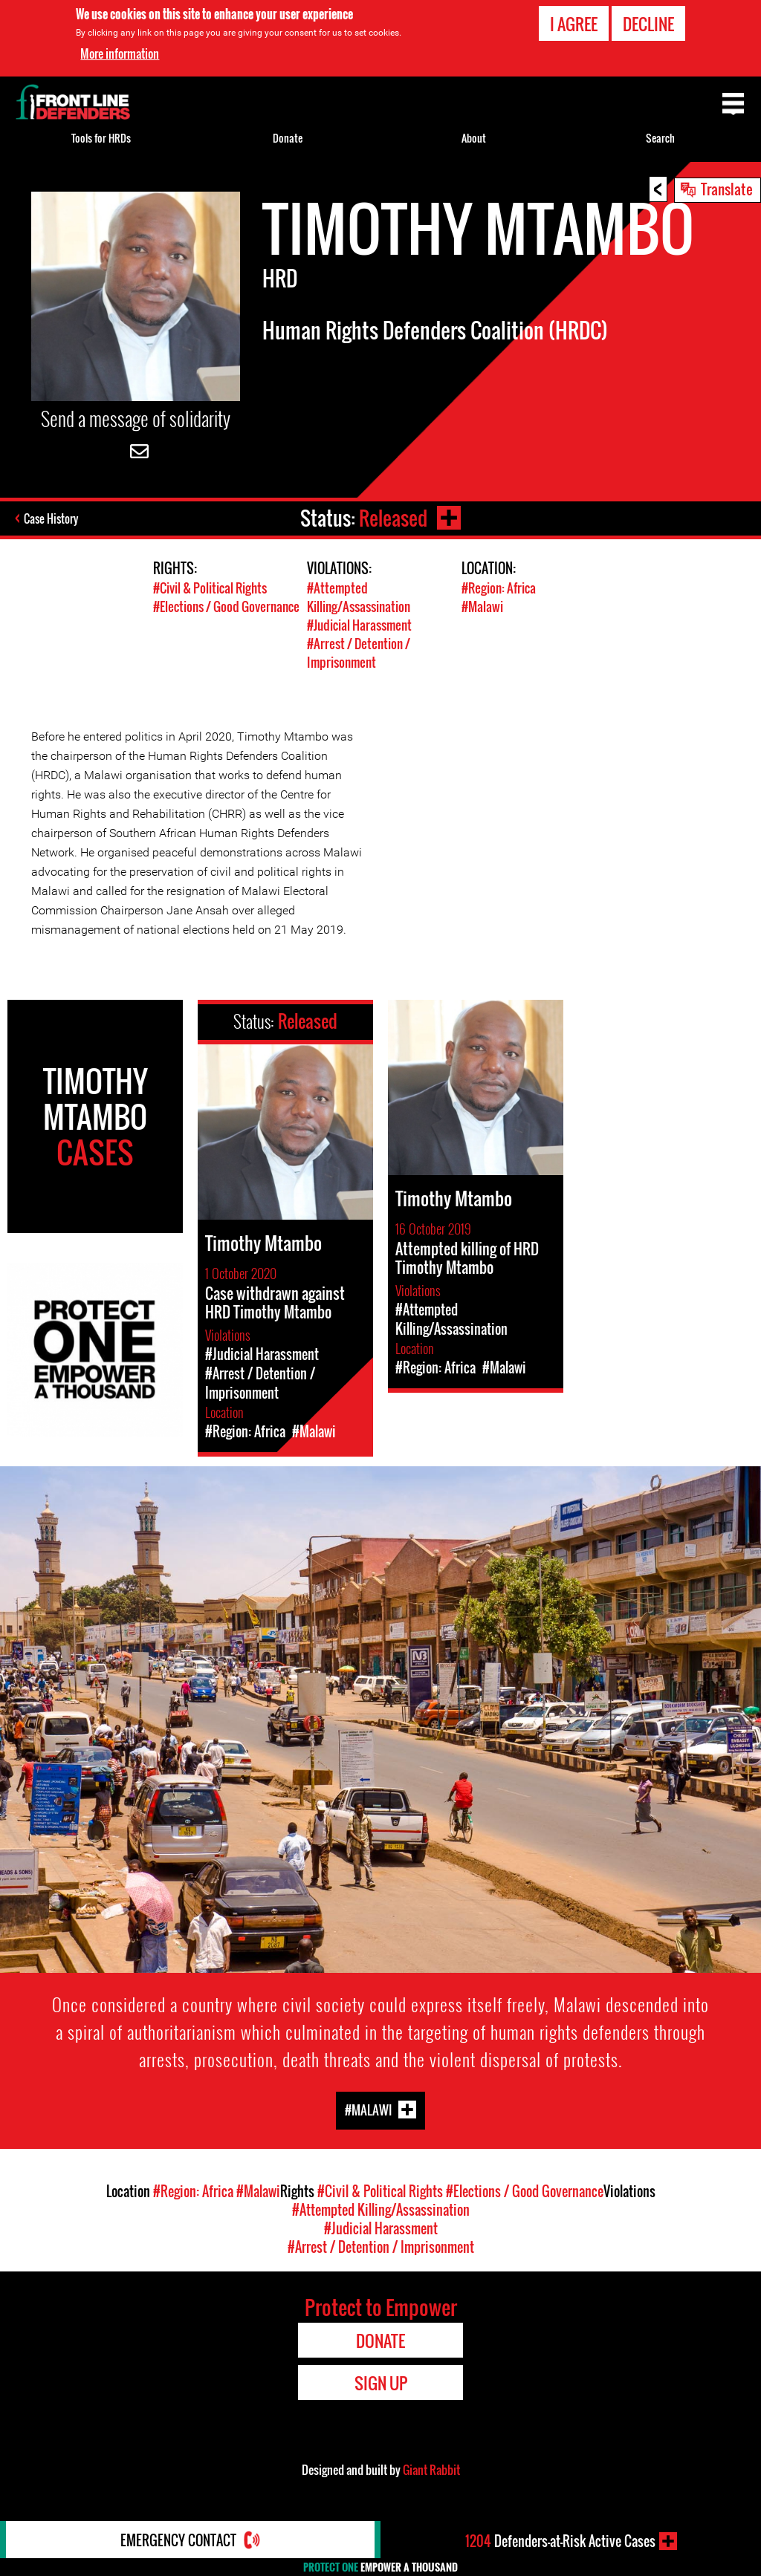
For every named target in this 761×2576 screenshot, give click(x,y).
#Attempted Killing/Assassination (358, 597)
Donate (287, 138)
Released (393, 518)
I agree (574, 24)
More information (119, 53)
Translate (727, 188)
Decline (648, 24)
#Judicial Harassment (359, 625)
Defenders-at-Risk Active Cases (560, 2541)
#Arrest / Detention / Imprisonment (358, 652)
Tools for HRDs (101, 138)
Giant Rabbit (431, 2470)
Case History (51, 518)
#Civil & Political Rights (210, 588)
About (474, 138)
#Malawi (482, 606)
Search (660, 138)
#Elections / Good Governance (226, 606)
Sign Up (380, 2383)
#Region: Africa (499, 588)
